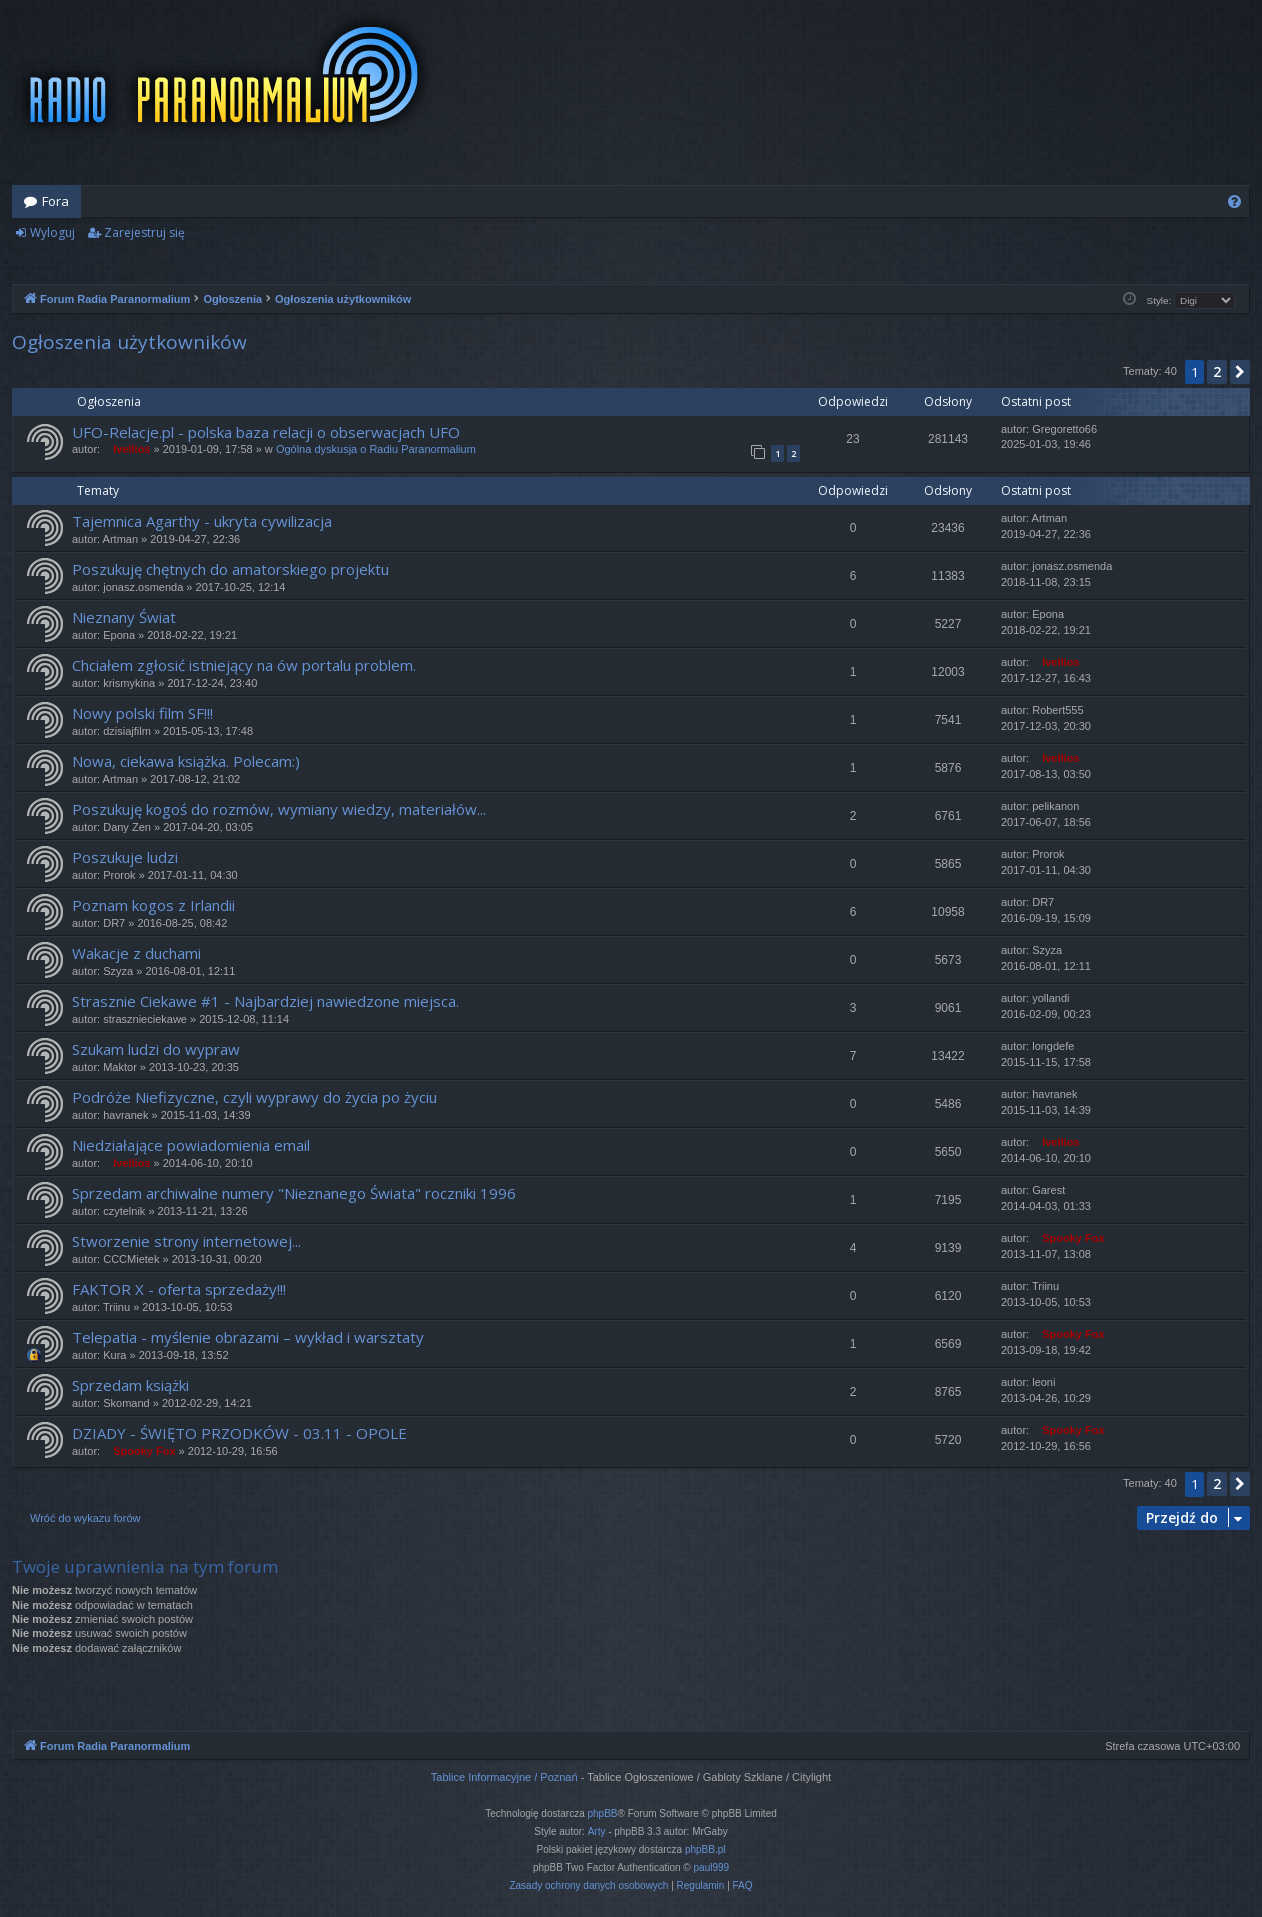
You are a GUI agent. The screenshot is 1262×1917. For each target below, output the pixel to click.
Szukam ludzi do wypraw (156, 1049)
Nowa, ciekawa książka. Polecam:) (186, 761)
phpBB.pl (705, 1849)
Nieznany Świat (124, 617)
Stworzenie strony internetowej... (186, 1241)
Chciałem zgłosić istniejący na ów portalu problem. (244, 665)
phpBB (603, 1813)
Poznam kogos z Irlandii (153, 905)
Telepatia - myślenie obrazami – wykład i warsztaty (248, 1337)
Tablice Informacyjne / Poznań (504, 1777)
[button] (1240, 372)
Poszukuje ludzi (125, 857)
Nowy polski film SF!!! (142, 713)
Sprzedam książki (130, 1385)
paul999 (712, 1867)
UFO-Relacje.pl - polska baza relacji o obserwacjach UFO (266, 432)
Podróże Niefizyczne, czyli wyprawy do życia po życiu (254, 1097)
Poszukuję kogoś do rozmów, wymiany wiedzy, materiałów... (279, 809)
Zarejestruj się (144, 232)
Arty (597, 1831)
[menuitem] (1234, 201)
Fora (55, 201)
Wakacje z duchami (136, 953)
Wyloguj (52, 232)
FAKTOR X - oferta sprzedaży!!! (179, 1289)
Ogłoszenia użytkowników (129, 342)
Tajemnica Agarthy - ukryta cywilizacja (202, 521)
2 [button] (1217, 371)
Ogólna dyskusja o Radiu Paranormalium (376, 449)
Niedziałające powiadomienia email (191, 1145)
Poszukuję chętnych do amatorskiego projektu (230, 569)
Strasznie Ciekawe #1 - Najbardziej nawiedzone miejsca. (265, 1001)
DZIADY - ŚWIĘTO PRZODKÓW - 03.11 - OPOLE (239, 1433)
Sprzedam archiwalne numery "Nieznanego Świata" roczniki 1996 (294, 1193)
